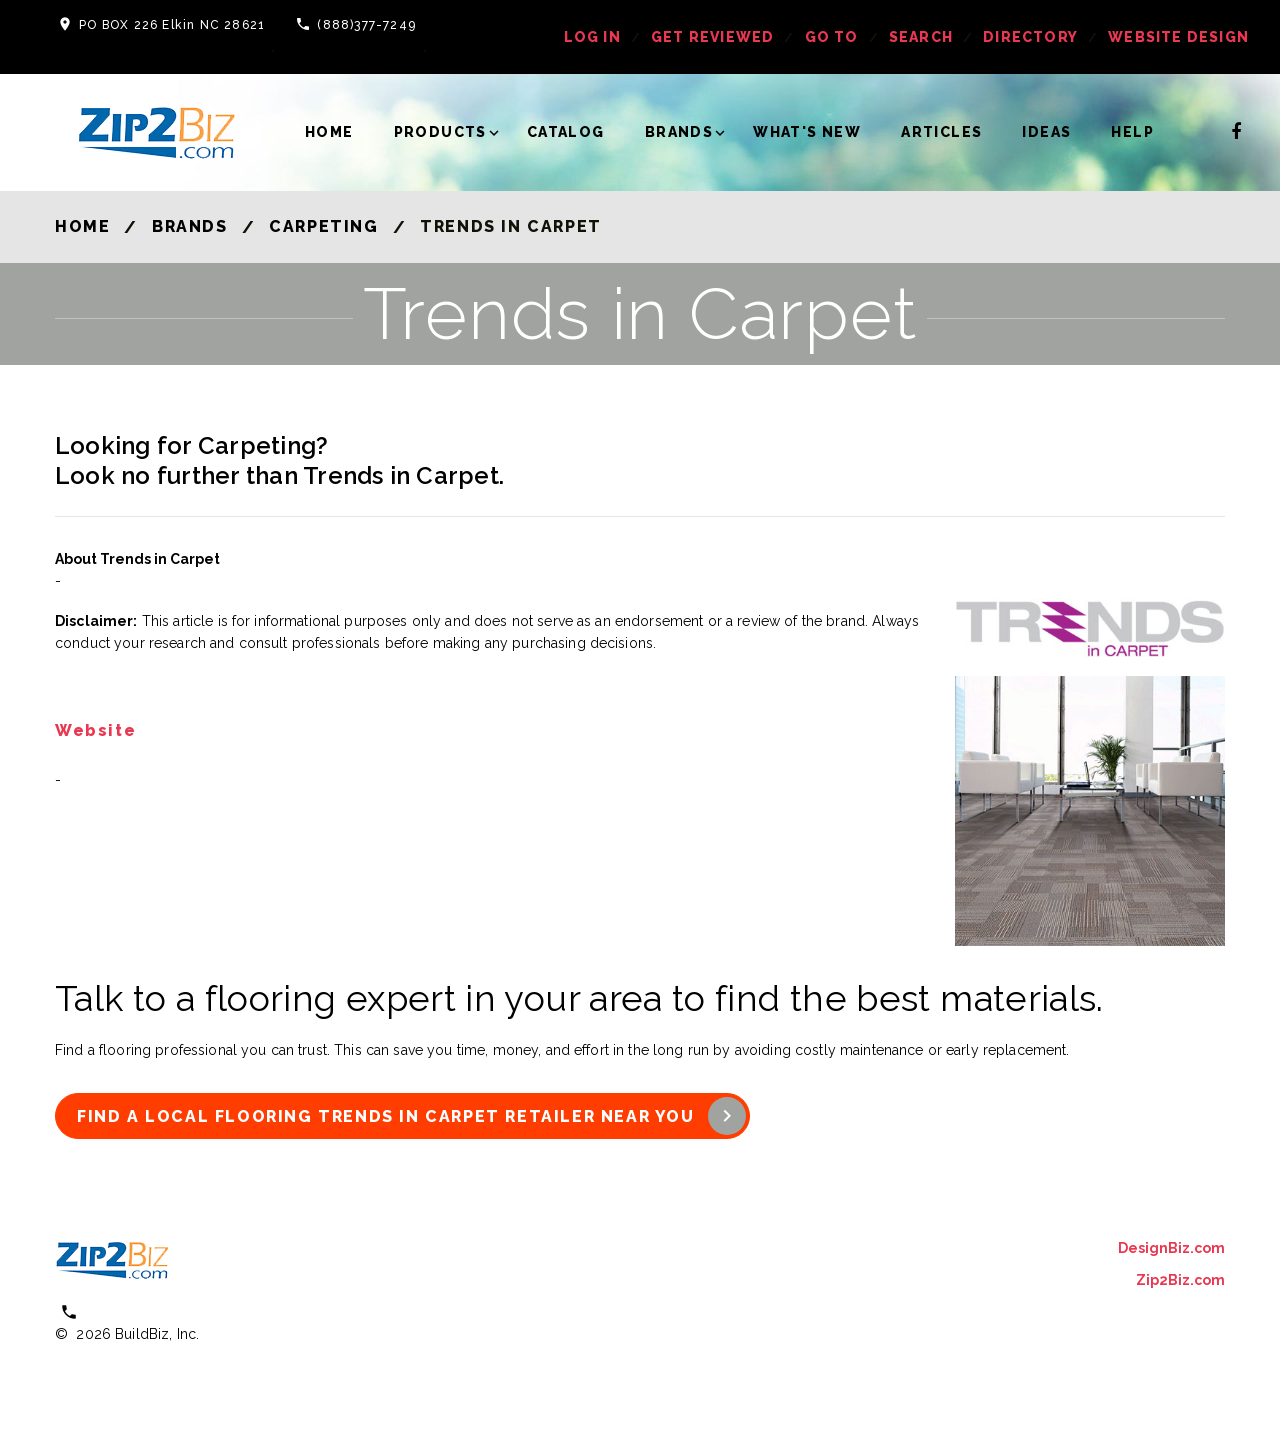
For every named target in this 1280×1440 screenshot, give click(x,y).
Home (329, 132)
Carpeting (323, 226)
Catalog (566, 132)
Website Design (1178, 37)
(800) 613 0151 (140, 1311)
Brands (679, 132)
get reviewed (712, 37)
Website (95, 731)
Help (1132, 132)
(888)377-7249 (366, 25)
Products (440, 132)
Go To (832, 37)
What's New (807, 132)
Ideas (1046, 132)
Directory (1030, 37)
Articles (941, 132)
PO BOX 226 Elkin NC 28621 (172, 25)
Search (921, 37)
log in (592, 37)
